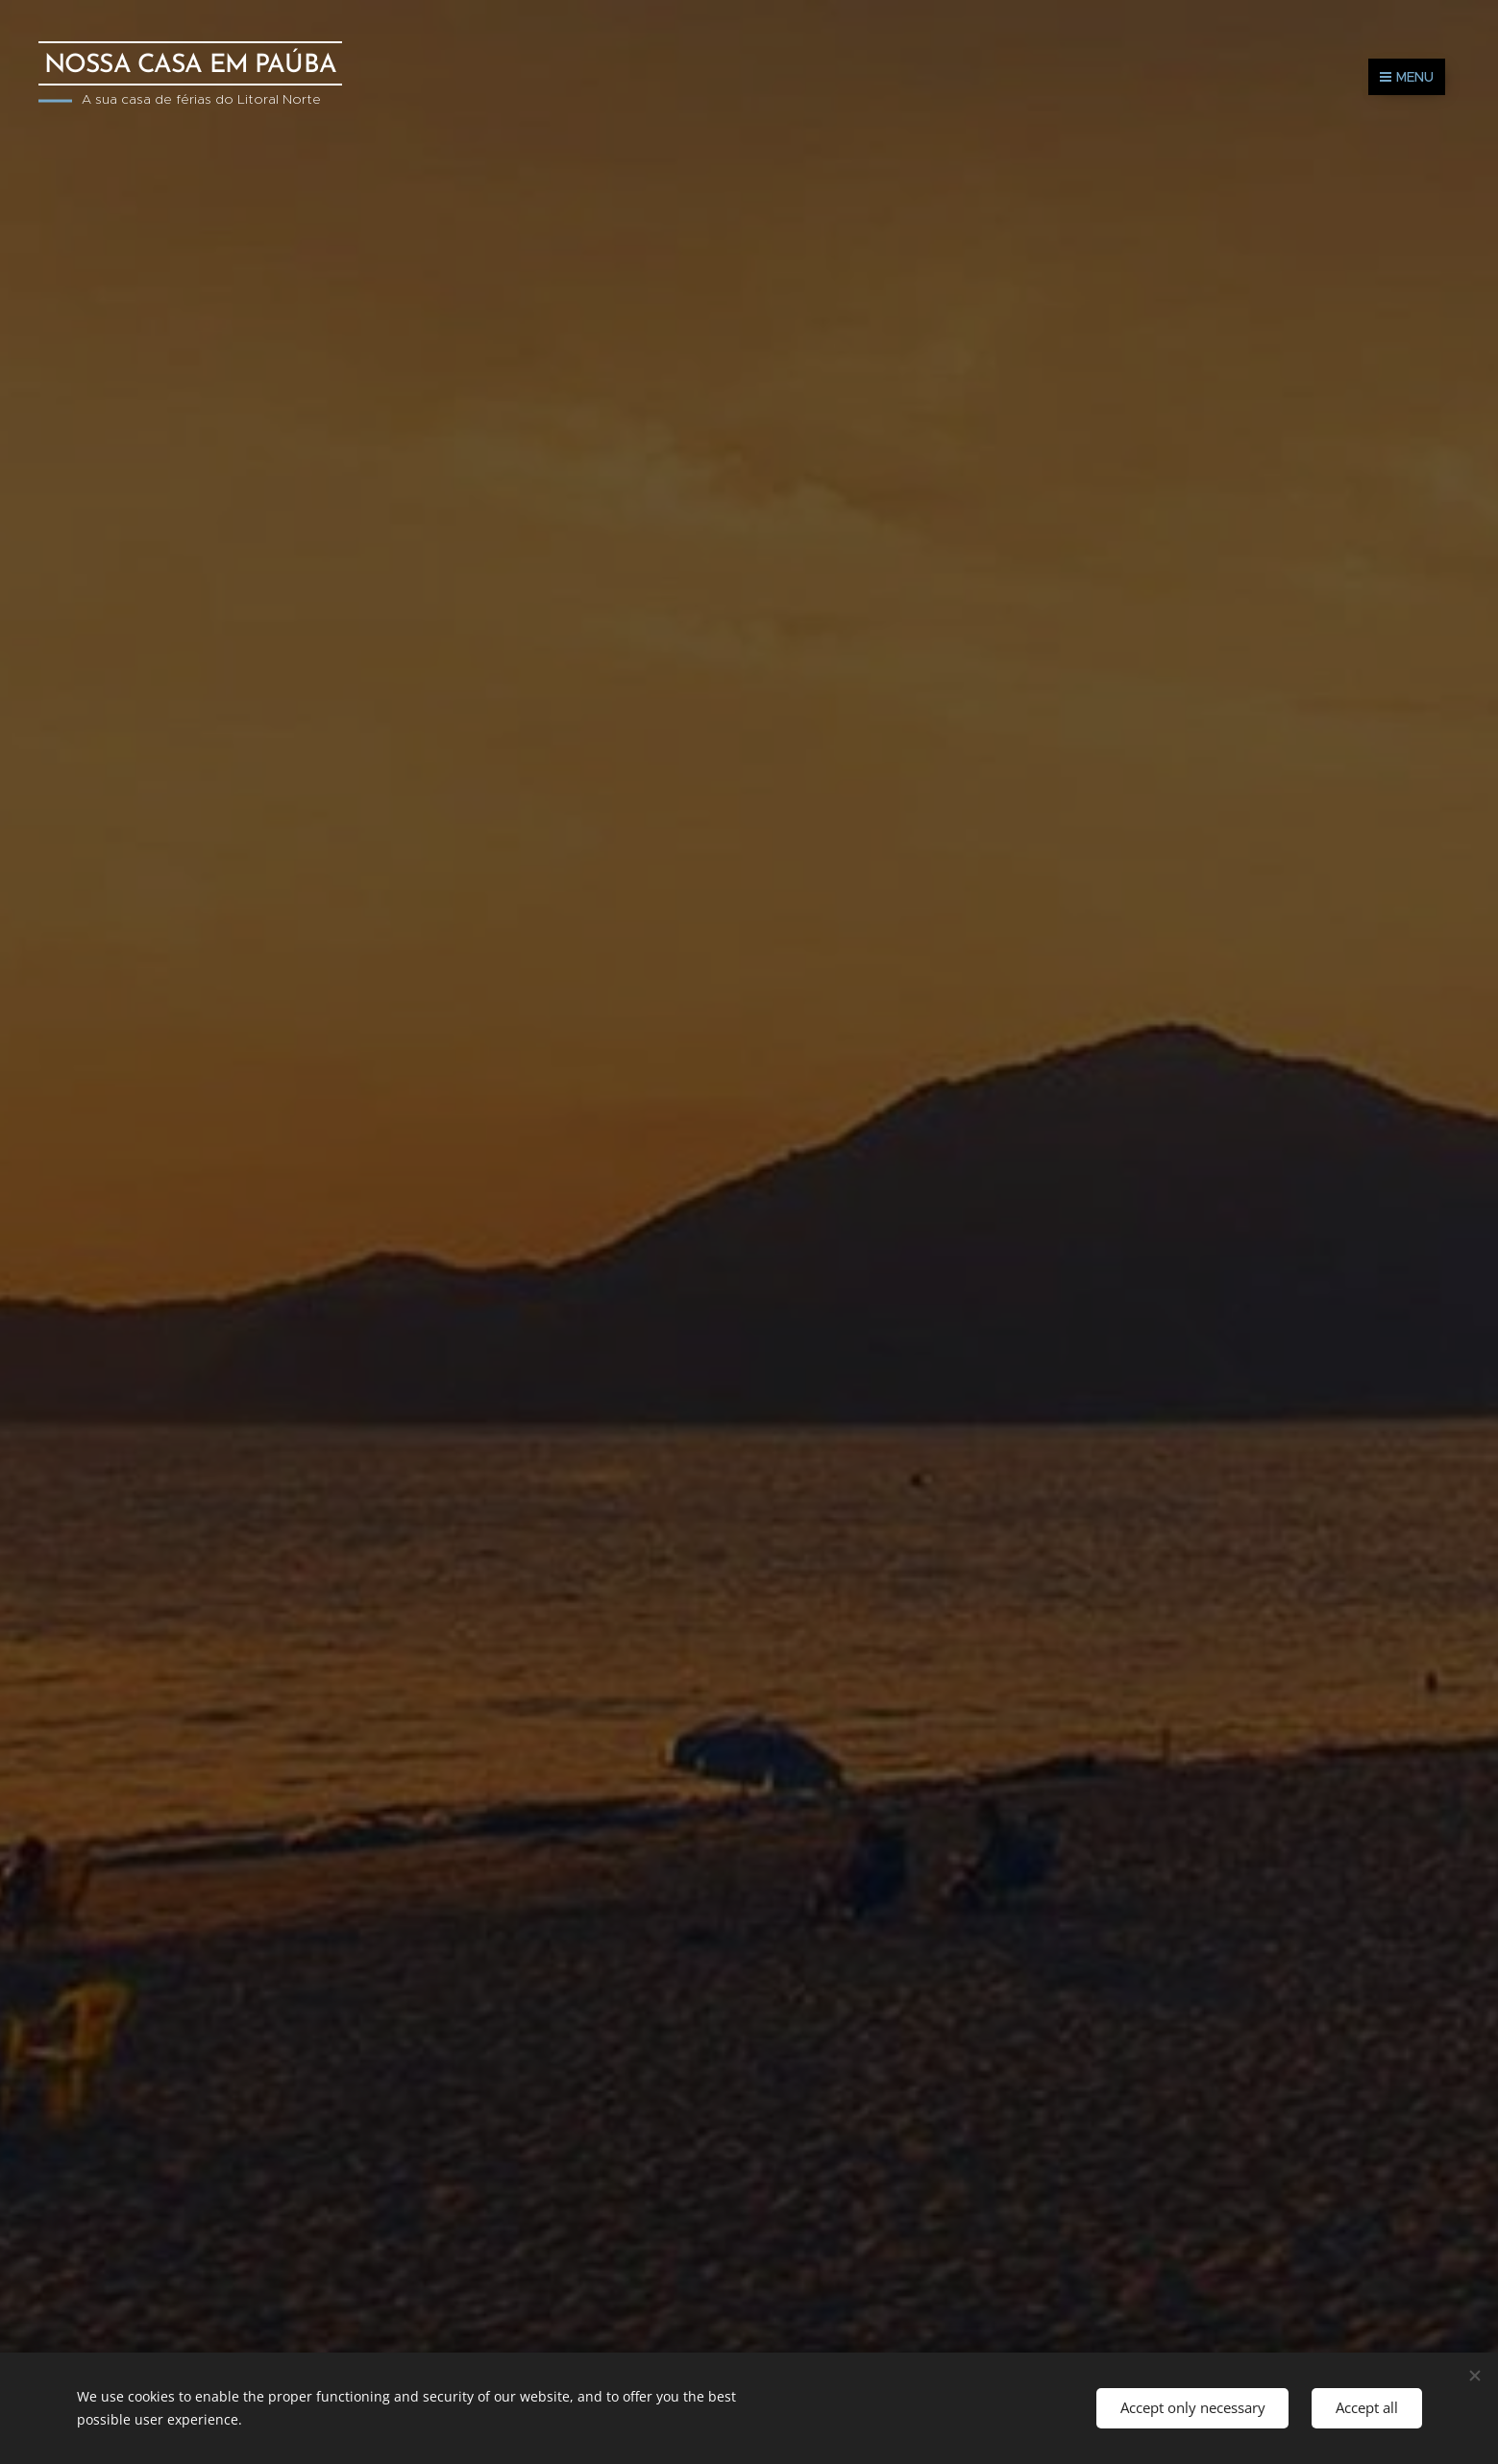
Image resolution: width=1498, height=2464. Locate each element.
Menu (1407, 76)
